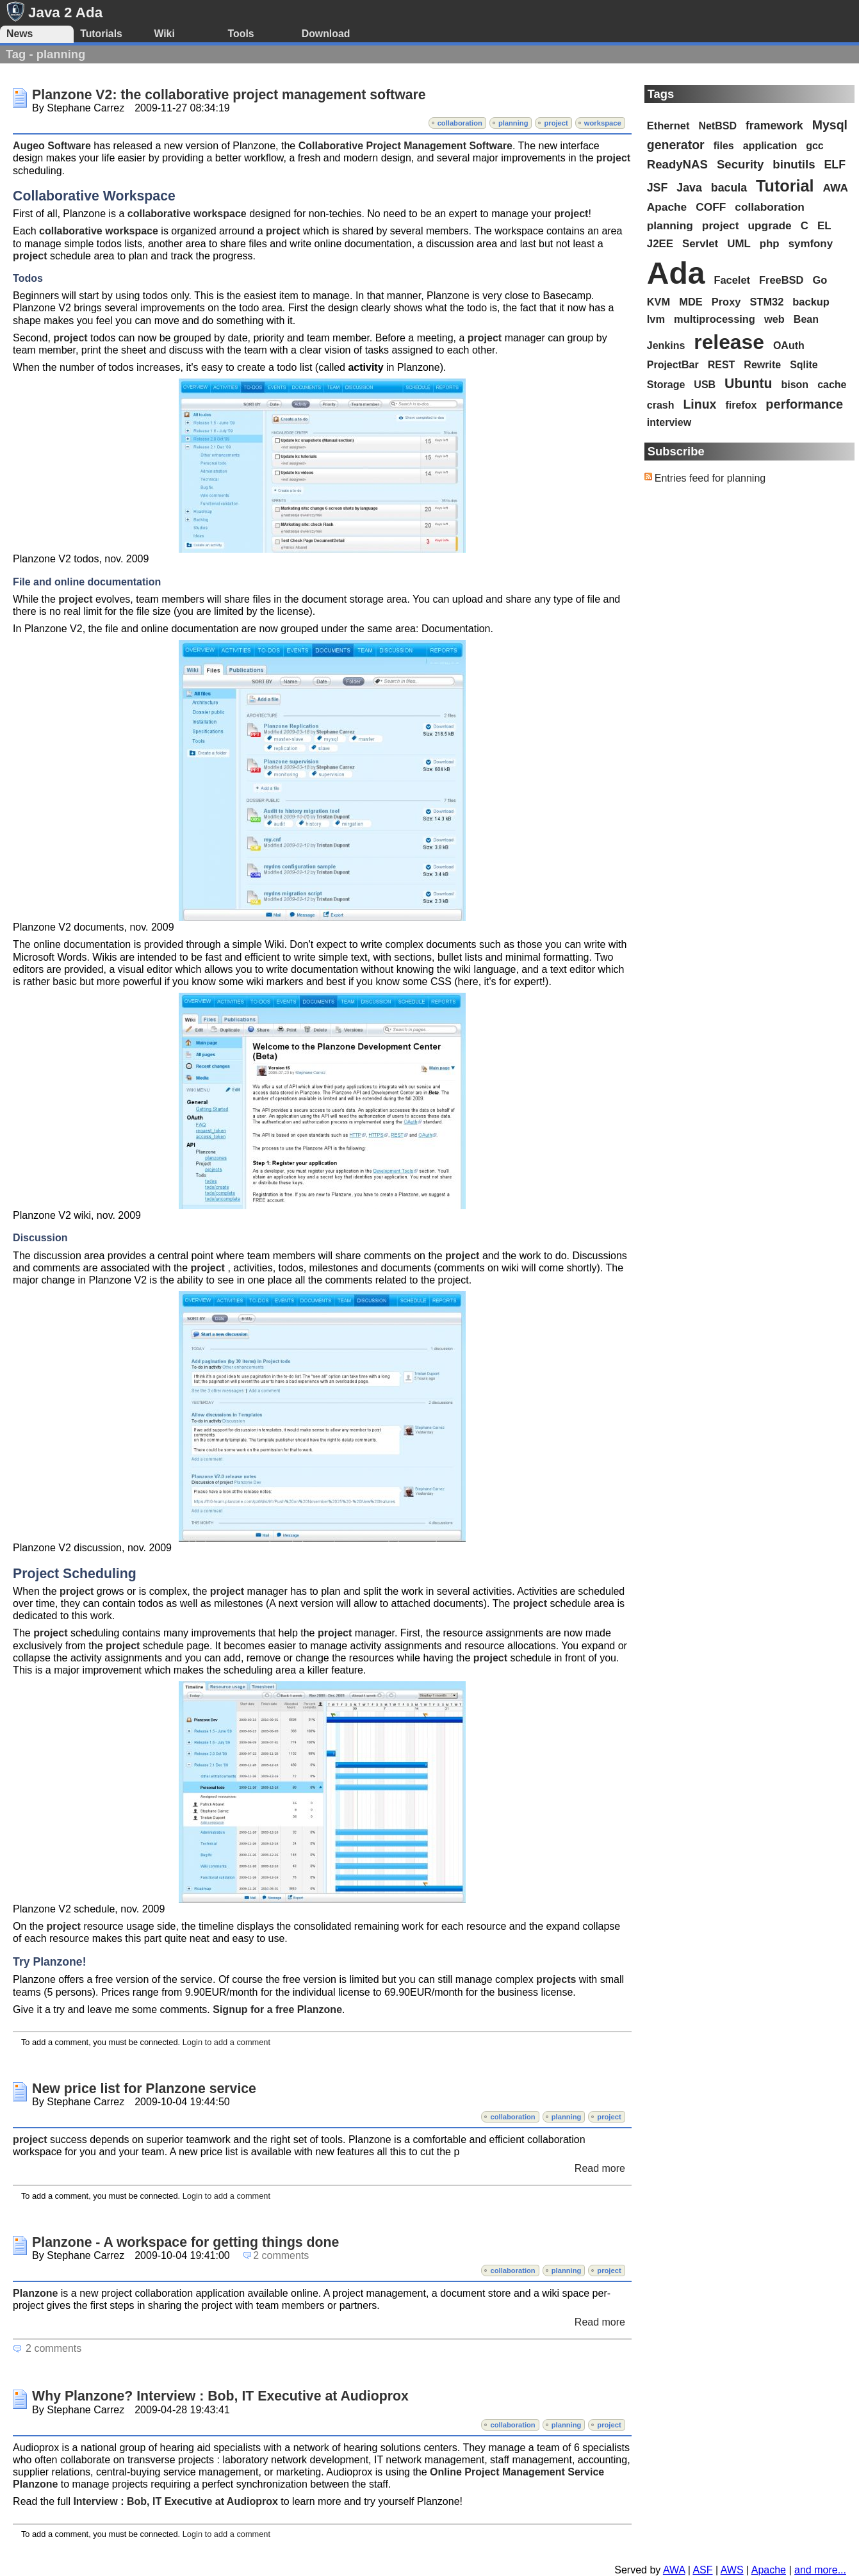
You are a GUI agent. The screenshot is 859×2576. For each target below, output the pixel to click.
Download (326, 33)
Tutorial (785, 186)
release (729, 342)
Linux (699, 404)
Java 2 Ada (65, 12)
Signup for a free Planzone (277, 2009)
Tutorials (101, 33)
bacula (729, 187)
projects (556, 1979)
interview (669, 422)
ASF (702, 2569)
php (770, 244)
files (724, 145)
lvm (656, 319)
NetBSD (717, 125)
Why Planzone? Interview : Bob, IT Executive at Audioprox (220, 2396)
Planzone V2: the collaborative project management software (229, 94)
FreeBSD (781, 280)
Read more (600, 2168)
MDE (691, 301)
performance (804, 404)
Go (819, 280)
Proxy (726, 301)
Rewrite (762, 364)
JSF (657, 187)
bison (794, 384)
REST (721, 364)
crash (661, 405)
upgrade (769, 225)
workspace (602, 123)
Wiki (164, 33)
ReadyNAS (677, 164)
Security (740, 164)
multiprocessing (714, 319)
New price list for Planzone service (144, 2088)
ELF (835, 164)
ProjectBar (673, 364)
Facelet (732, 280)
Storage (666, 384)
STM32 (766, 301)
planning (513, 123)
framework (774, 125)
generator (676, 145)
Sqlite (804, 364)
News (19, 33)
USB (705, 384)
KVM (659, 301)
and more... (820, 2569)
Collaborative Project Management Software (405, 145)
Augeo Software (52, 145)
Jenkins (666, 345)
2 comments (281, 2255)
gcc (815, 145)
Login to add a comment (226, 2042)
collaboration (460, 123)
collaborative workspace (187, 213)
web (774, 319)
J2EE (660, 244)
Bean (806, 319)
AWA (835, 187)
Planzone (35, 2293)
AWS (732, 2569)
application (770, 145)
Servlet (700, 244)
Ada (676, 273)
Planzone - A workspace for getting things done (185, 2242)
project (556, 123)
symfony (811, 244)
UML (739, 244)
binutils (794, 164)
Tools (241, 33)
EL (824, 226)
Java (689, 187)
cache (831, 384)
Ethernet (668, 125)
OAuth (789, 345)
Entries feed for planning (710, 478)
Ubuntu (748, 383)
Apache (667, 206)
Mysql (829, 125)
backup (811, 301)
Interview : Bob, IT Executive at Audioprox (175, 2501)
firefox (741, 405)
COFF (711, 206)
